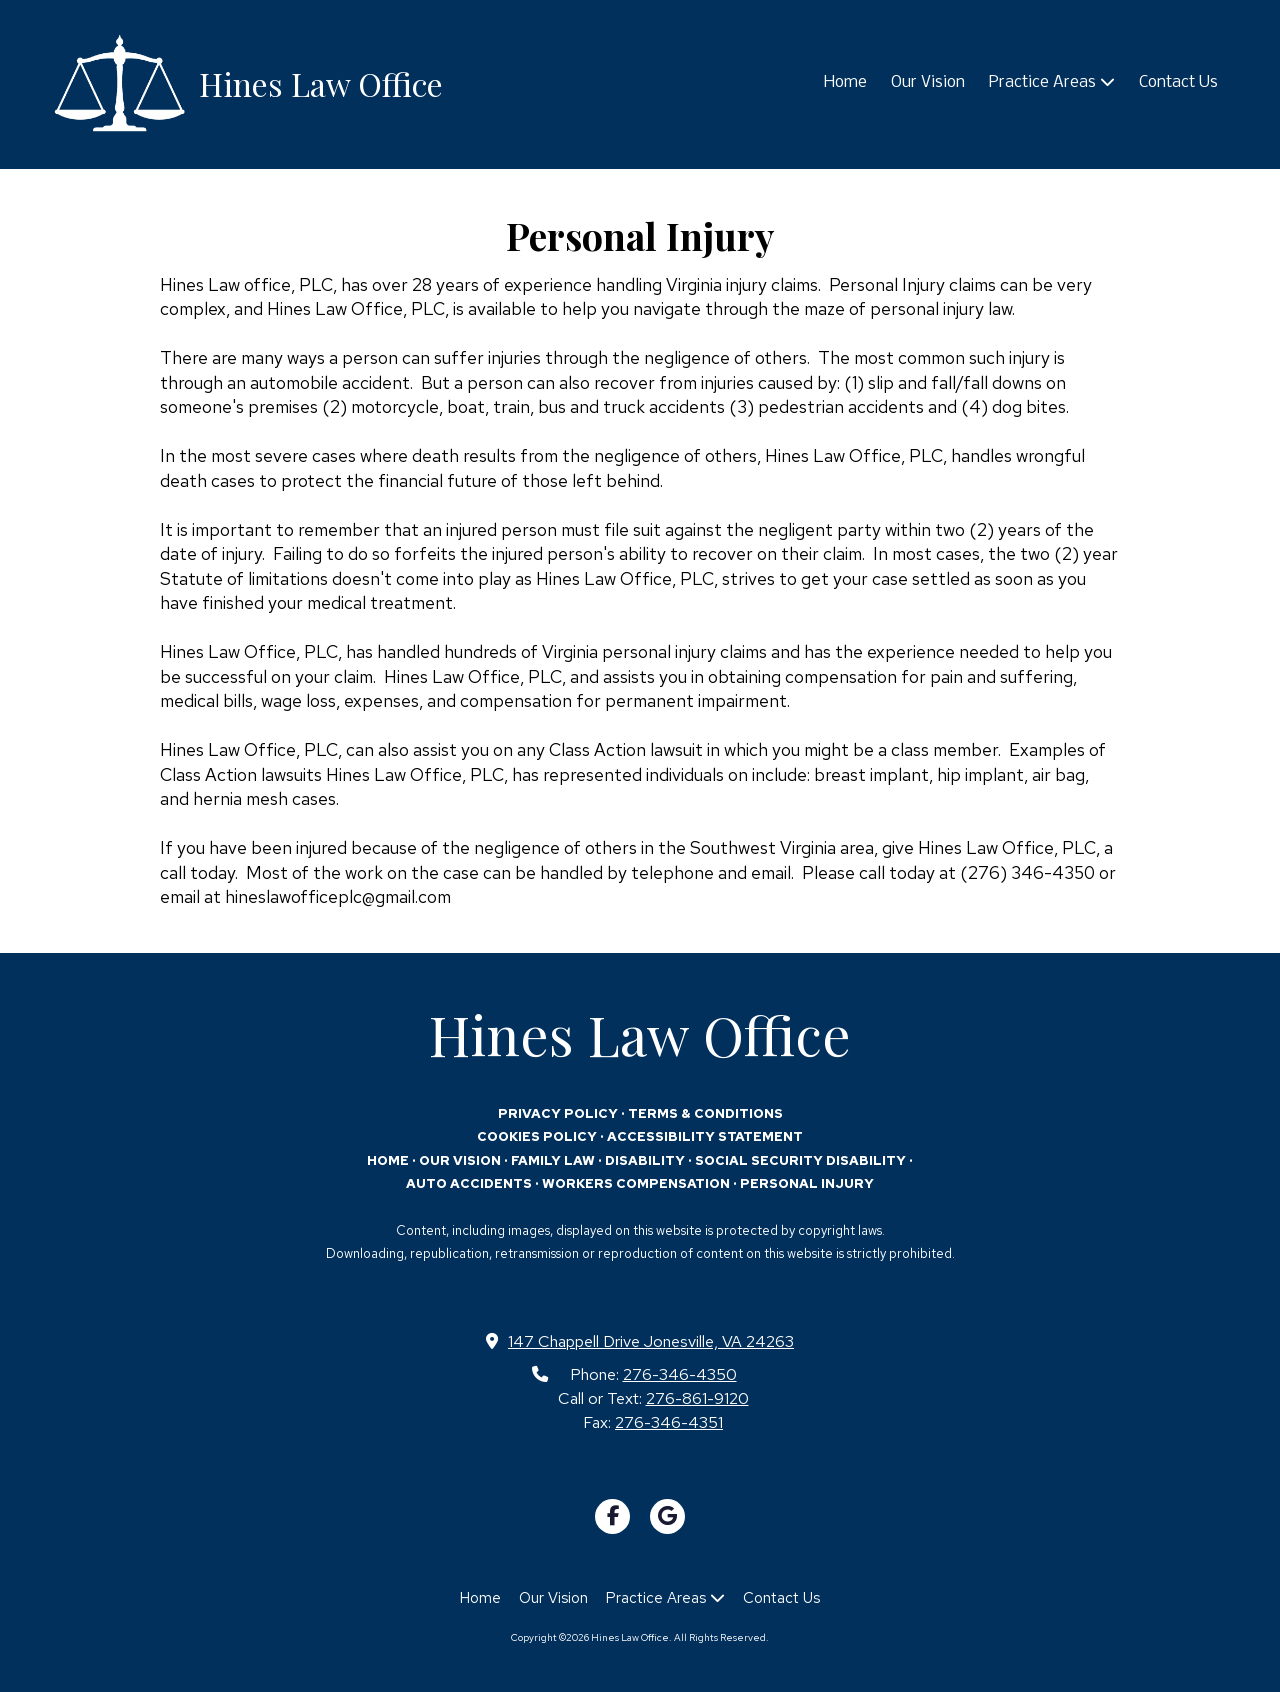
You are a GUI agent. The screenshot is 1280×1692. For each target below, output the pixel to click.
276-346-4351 (669, 1422)
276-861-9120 (697, 1398)
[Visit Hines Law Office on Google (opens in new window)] (667, 1516)
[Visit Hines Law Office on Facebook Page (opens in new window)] (612, 1516)
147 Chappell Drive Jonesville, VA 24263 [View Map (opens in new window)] (651, 1341)
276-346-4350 (680, 1374)
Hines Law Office (321, 83)
